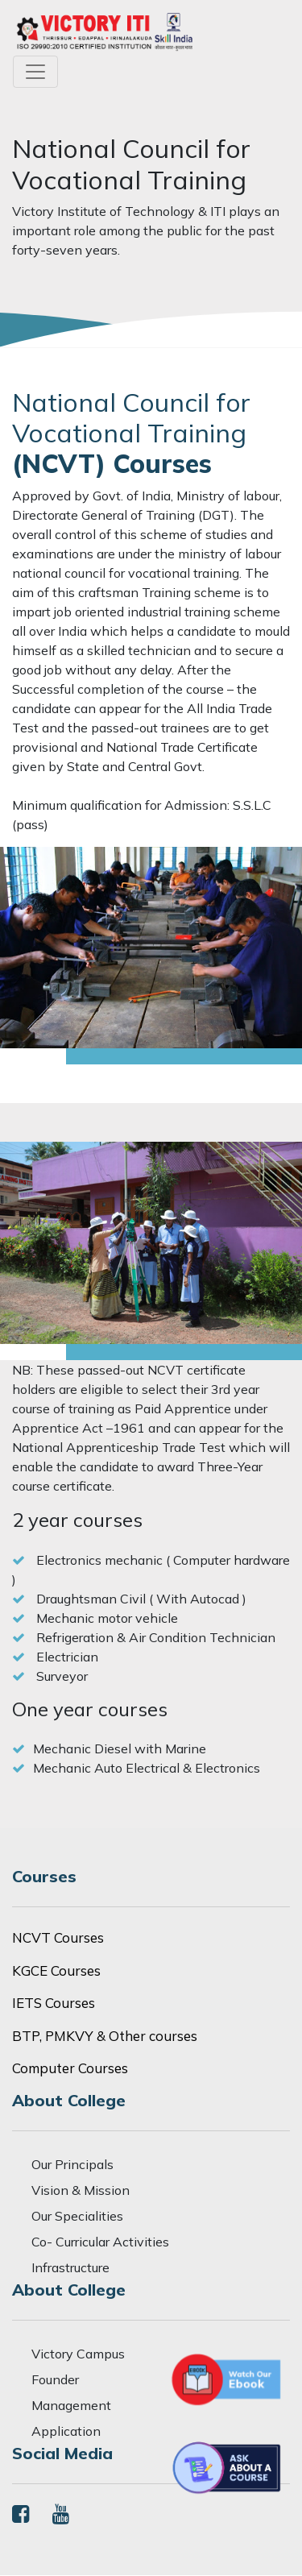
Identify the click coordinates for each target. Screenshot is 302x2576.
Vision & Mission (80, 2190)
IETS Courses (53, 2002)
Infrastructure (70, 2267)
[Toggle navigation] (35, 72)
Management (71, 2405)
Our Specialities (77, 2216)
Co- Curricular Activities (100, 2242)
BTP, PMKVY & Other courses (104, 2035)
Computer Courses (70, 2068)
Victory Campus (78, 2354)
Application (66, 2431)
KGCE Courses (56, 1970)
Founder (55, 2379)
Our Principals (72, 2164)
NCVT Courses (58, 1937)
